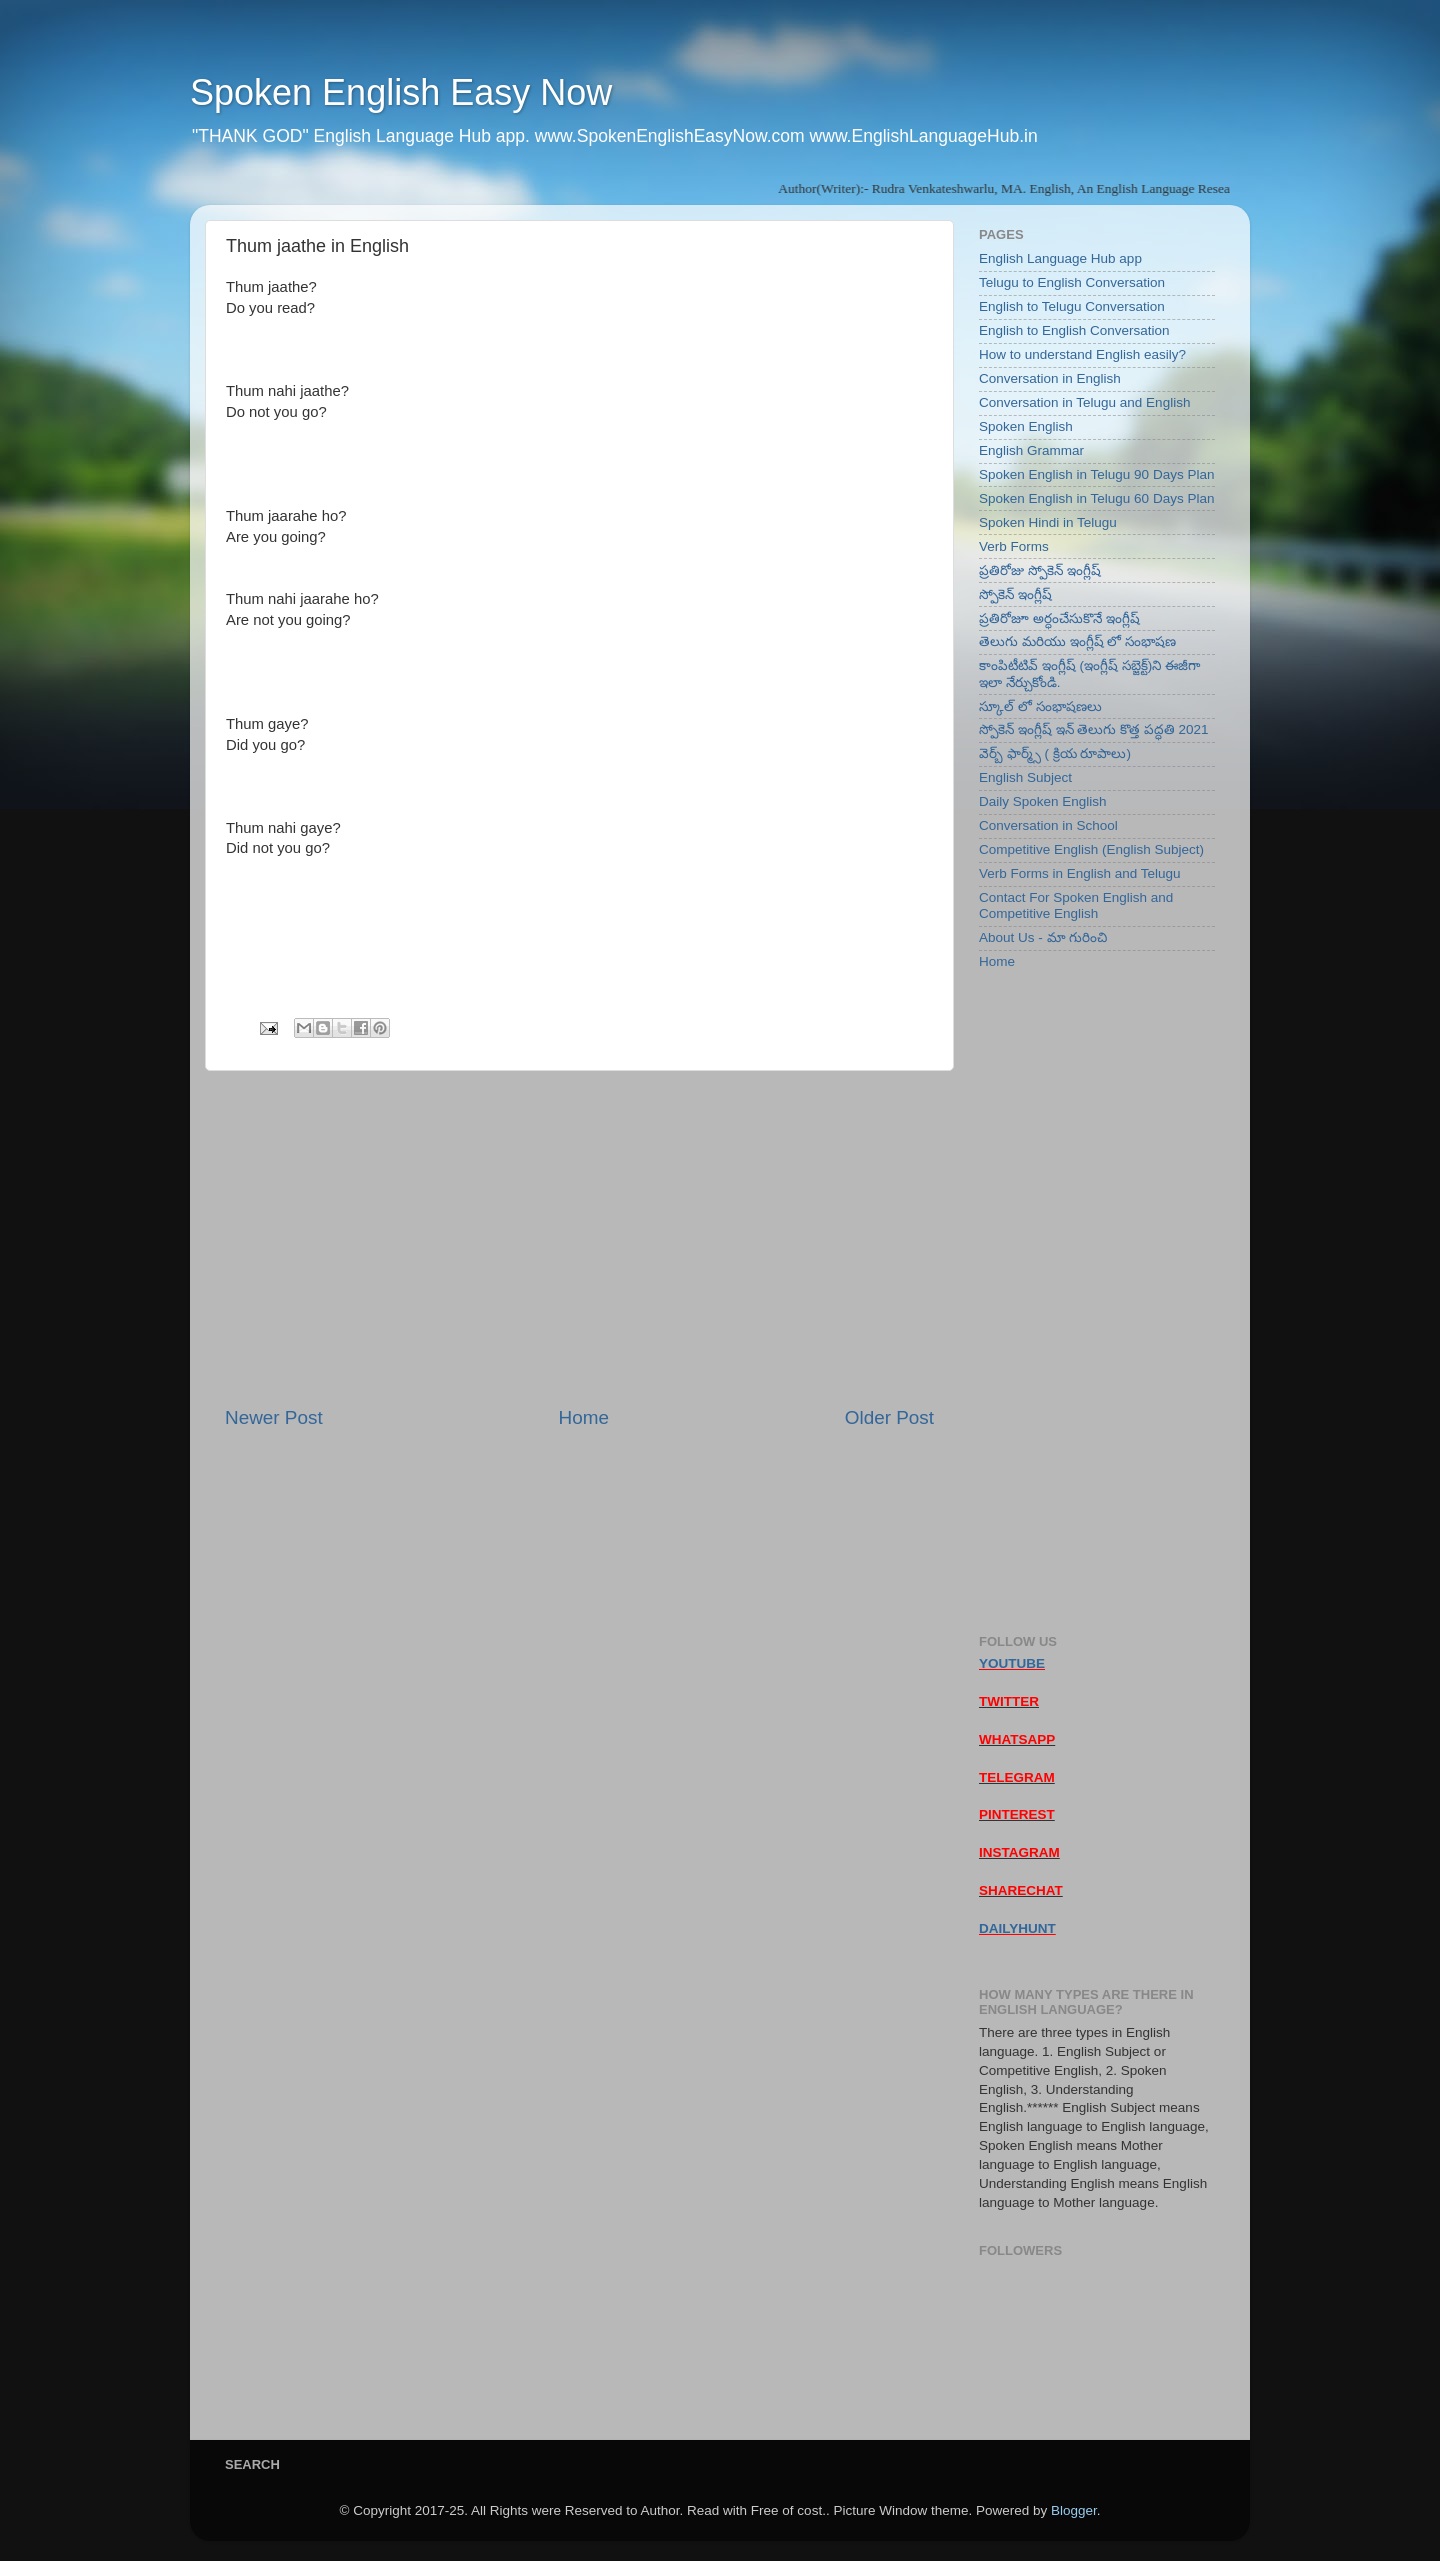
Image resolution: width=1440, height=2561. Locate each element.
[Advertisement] (579, 1238)
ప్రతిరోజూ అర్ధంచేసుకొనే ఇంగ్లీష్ (1059, 618)
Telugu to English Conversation (1072, 282)
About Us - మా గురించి (1043, 937)
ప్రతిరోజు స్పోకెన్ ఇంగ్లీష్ (1040, 570)
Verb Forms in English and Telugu (1080, 873)
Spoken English (1026, 426)
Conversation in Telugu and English (1084, 402)
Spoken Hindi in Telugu (1048, 522)
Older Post (889, 1417)
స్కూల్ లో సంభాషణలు (1040, 706)
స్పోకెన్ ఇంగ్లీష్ (1015, 594)
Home (584, 1417)
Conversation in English (1050, 378)
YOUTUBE (1012, 1663)
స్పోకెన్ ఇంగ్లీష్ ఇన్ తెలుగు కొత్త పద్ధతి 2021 (1094, 729)
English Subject (1025, 777)
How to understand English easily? (1082, 354)
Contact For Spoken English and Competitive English (1076, 905)
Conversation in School (1048, 825)
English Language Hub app (1060, 258)
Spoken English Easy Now (401, 92)
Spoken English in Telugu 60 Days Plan (1096, 498)
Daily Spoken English (1043, 801)
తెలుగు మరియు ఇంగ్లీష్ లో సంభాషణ (1077, 641)
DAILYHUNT (1017, 1928)
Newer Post (274, 1417)
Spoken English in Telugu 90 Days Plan (1096, 474)
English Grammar (1031, 450)
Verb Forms (1014, 546)
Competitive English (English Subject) (1091, 849)
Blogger (1074, 2510)
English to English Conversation (1074, 330)
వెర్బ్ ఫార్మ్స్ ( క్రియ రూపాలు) (1055, 753)
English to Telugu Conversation (1072, 306)
